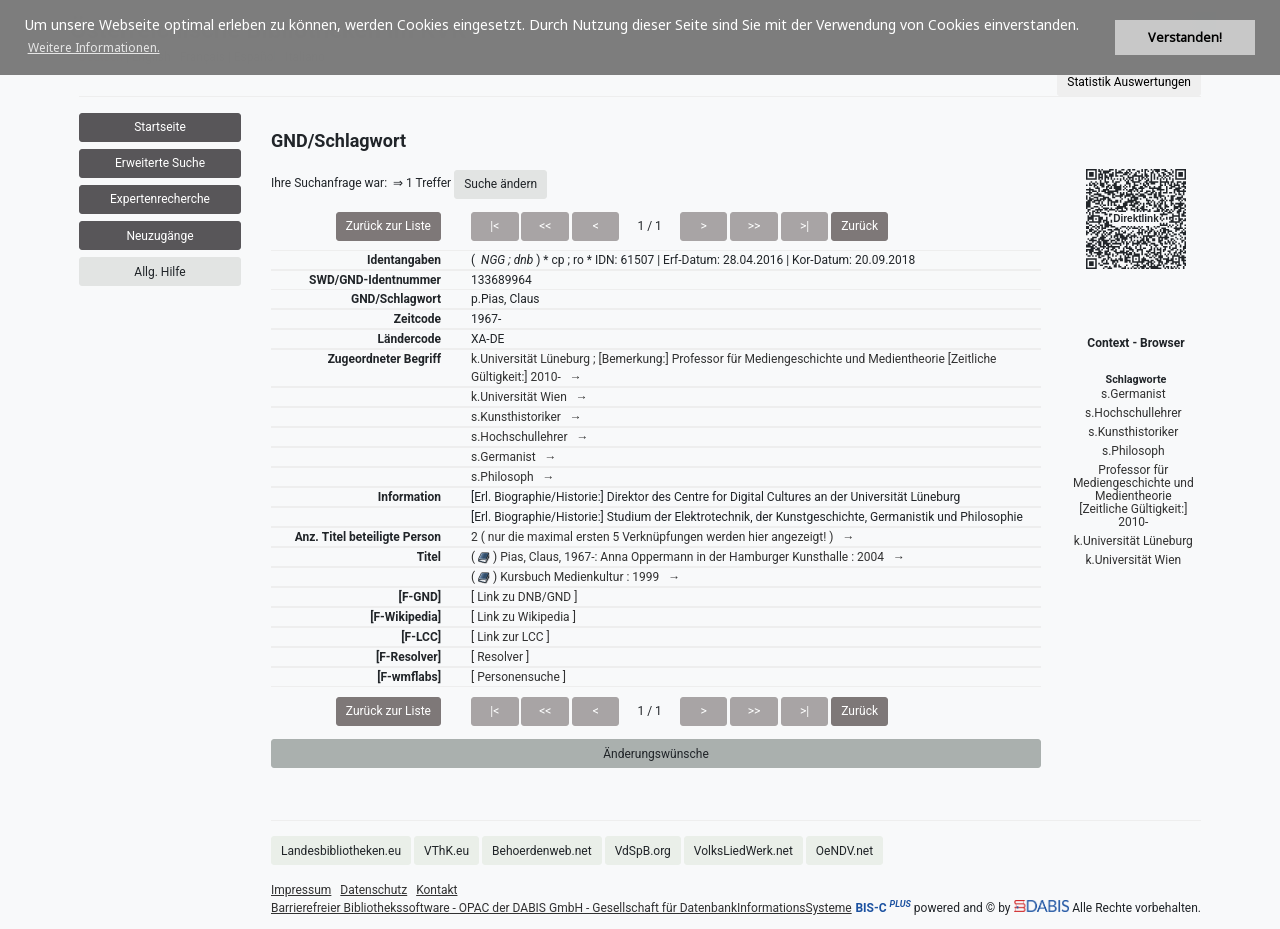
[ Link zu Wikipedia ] (523, 617)
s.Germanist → (514, 457)
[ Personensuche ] (518, 677)
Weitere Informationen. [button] (94, 47)
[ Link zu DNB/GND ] (524, 597)
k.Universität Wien (1133, 560)
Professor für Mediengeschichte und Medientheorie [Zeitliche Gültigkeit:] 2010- (1133, 496)
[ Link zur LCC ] (510, 637)
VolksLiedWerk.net (743, 851)
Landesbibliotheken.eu (341, 851)
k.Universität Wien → (529, 397)
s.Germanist (1133, 394)
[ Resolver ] (500, 657)
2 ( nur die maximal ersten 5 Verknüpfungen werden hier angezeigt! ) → (662, 537)
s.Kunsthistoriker (1133, 432)
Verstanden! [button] (1185, 37)
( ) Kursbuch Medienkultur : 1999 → (575, 577)
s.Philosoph (1133, 451)
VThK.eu (446, 851)
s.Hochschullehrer (1133, 413)
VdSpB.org (643, 851)
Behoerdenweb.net (542, 851)
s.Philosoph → (513, 477)
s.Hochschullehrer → (529, 437)
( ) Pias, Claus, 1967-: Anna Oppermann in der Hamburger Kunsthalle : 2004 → (688, 557)
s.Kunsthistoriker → (526, 417)
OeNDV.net (844, 851)
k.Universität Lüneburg (1133, 541)
